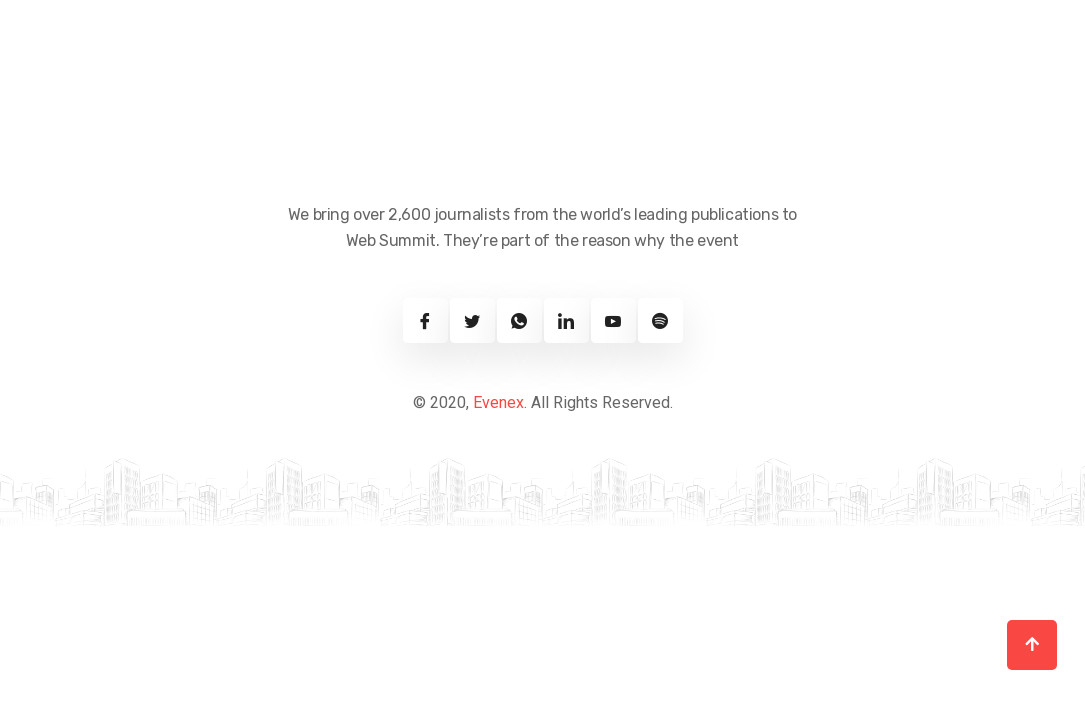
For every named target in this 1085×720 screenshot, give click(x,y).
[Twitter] (472, 320)
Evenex (498, 402)
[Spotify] (660, 320)
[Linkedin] (566, 320)
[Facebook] (425, 320)
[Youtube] (613, 320)
